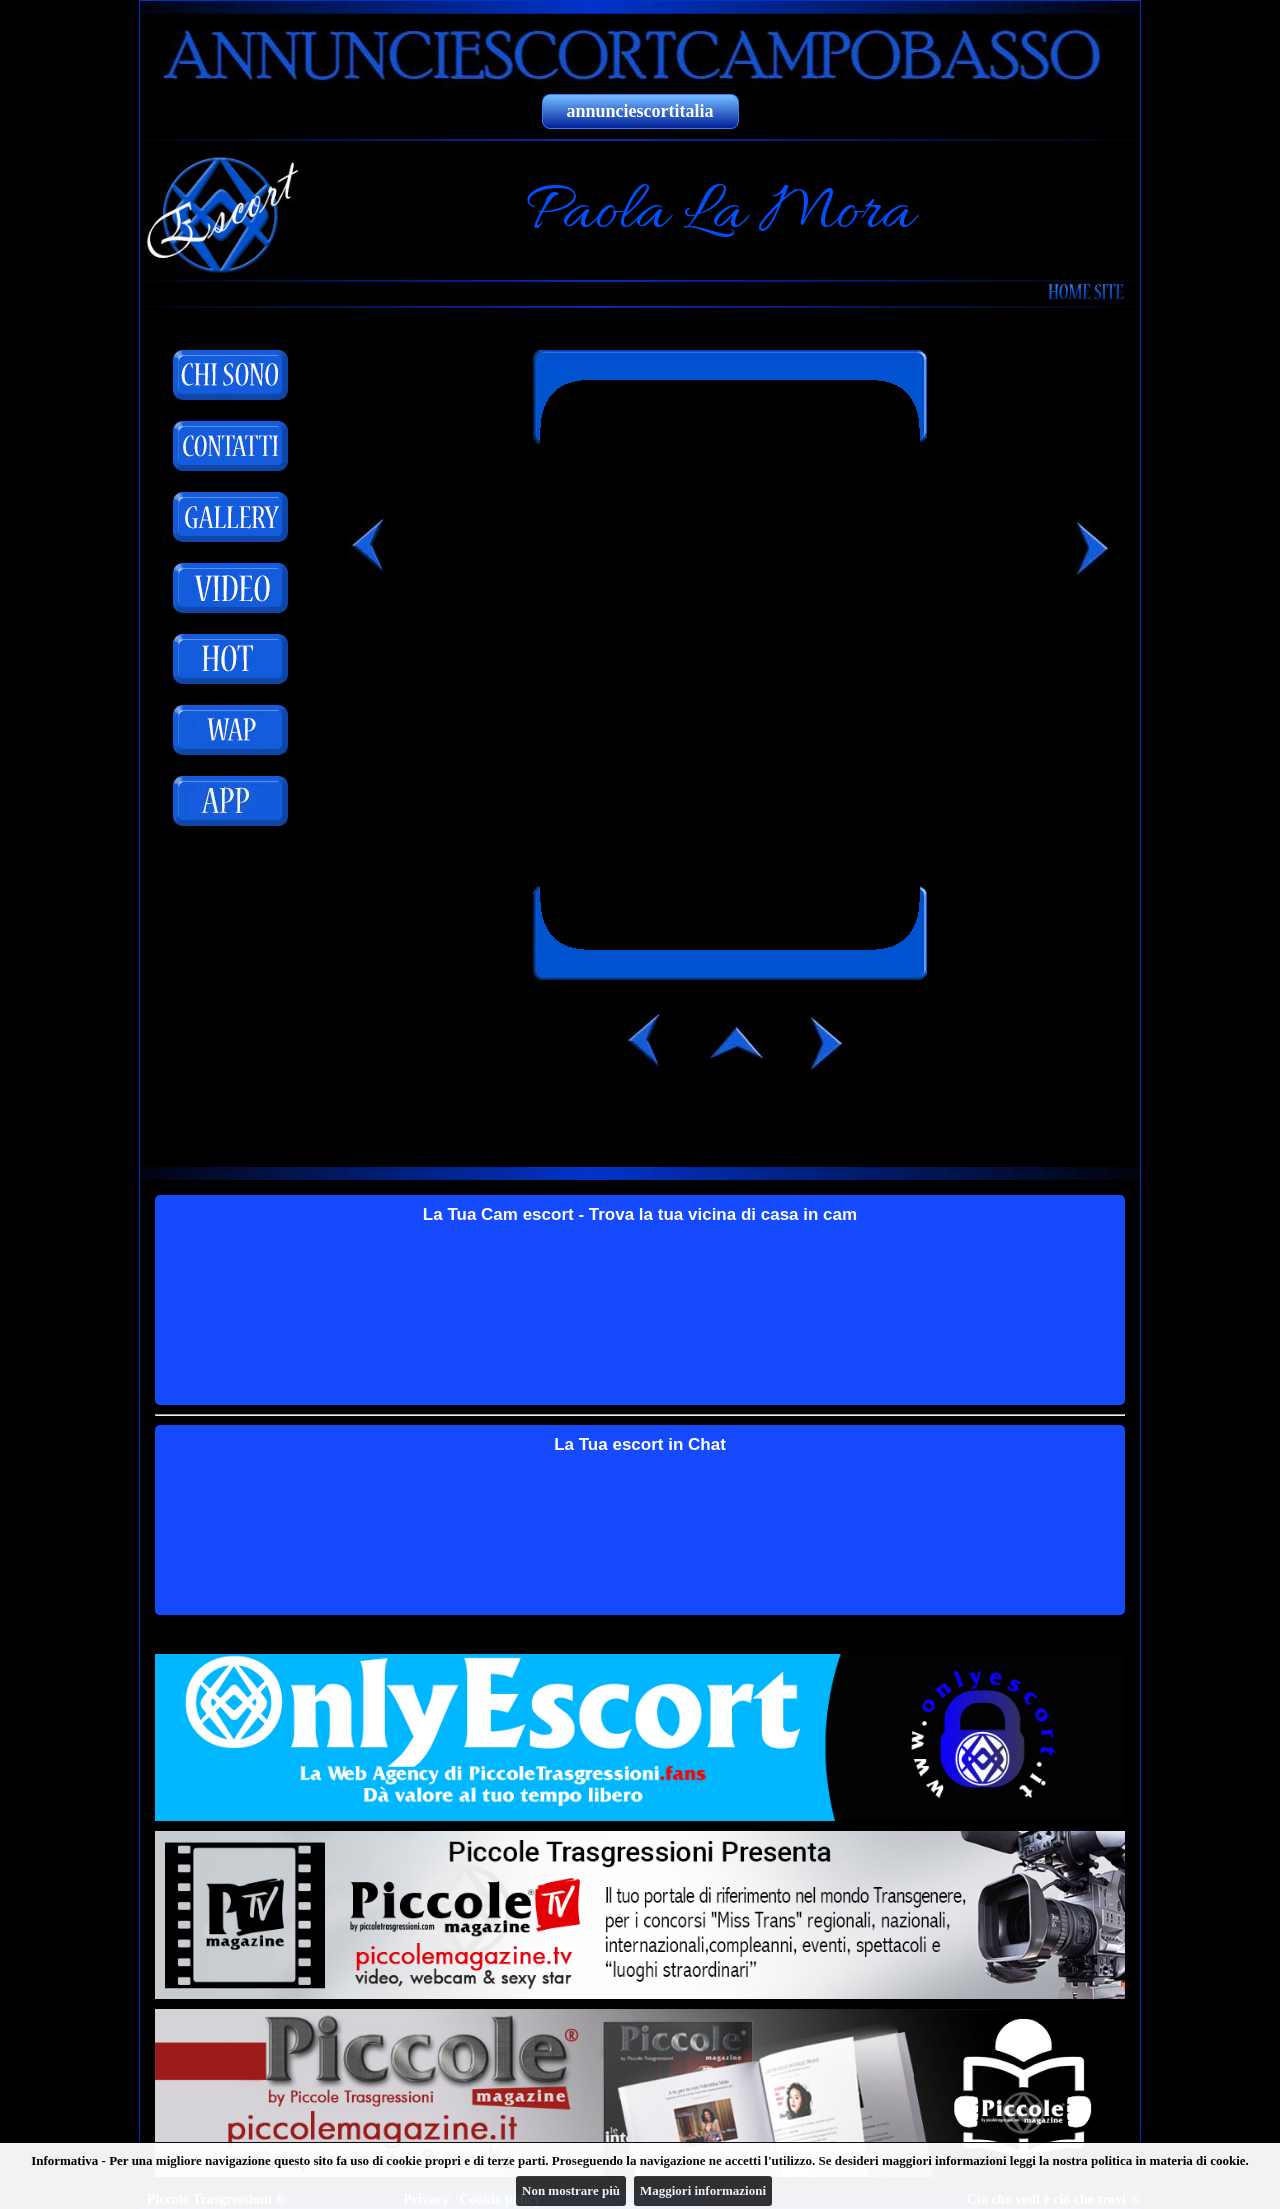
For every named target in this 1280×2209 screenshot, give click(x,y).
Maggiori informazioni (703, 2190)
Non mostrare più (571, 2190)
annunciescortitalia (640, 111)
